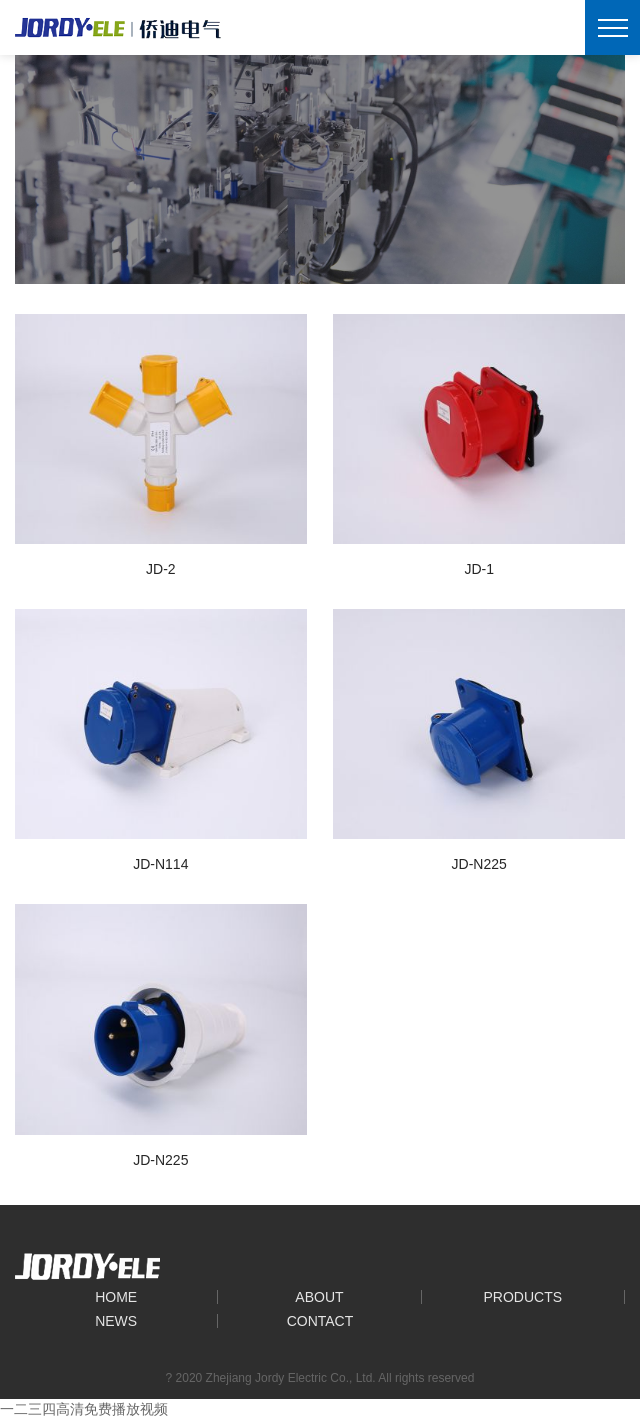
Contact (320, 1321)
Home (116, 1297)
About (319, 1297)
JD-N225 (479, 864)
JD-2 (161, 569)
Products (523, 1297)
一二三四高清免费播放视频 (84, 1409)
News (116, 1321)
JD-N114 (160, 864)
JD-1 (479, 569)
